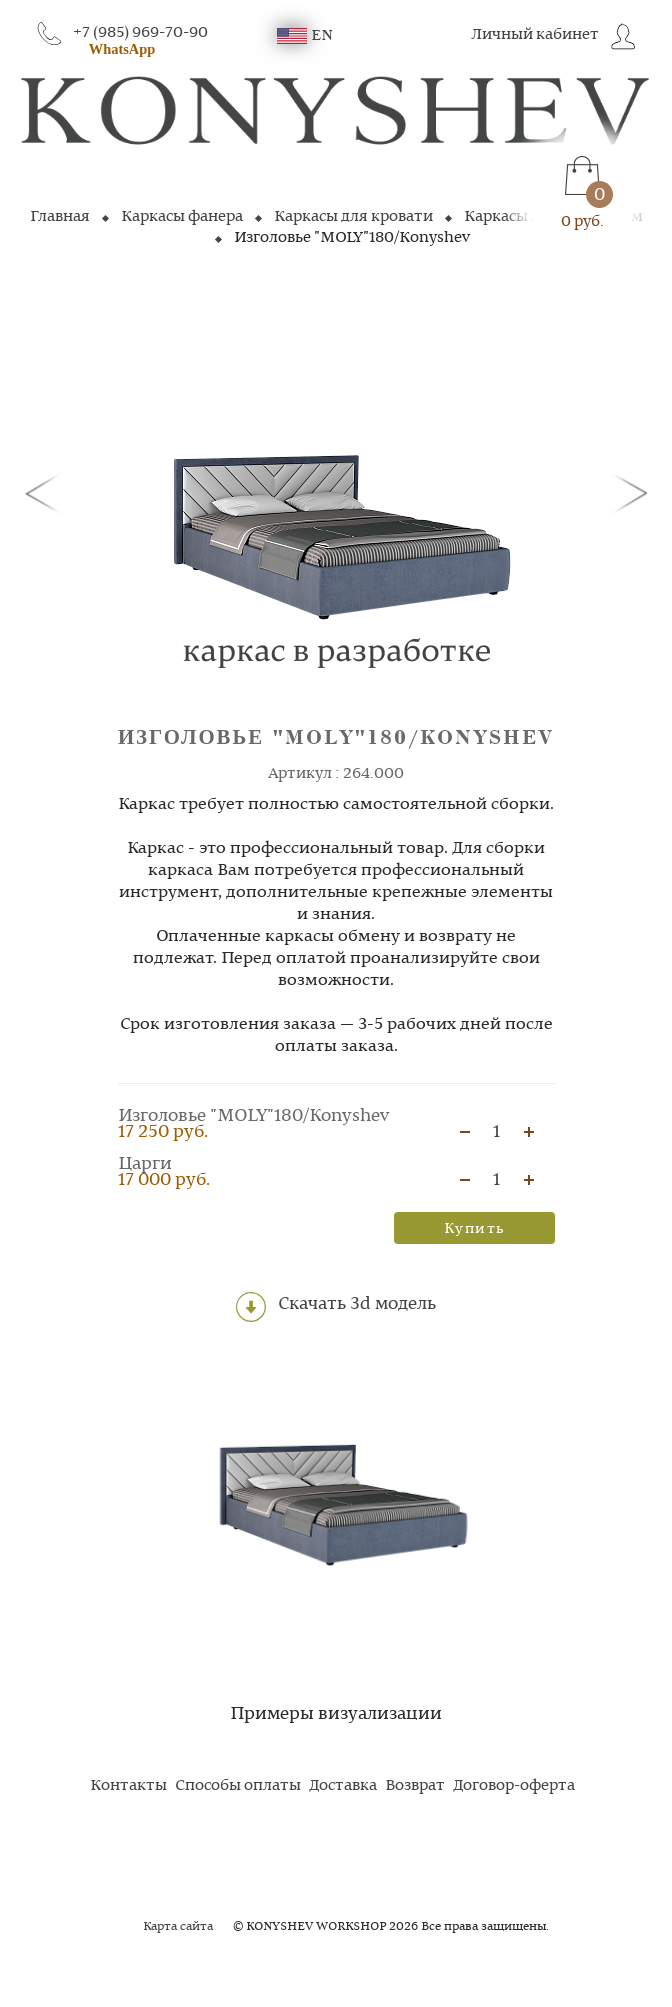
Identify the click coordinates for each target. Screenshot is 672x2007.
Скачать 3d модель (336, 1307)
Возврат (415, 1786)
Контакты (128, 1786)
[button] (47, 492)
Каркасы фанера (182, 217)
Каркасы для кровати (353, 217)
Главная (60, 217)
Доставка (343, 1786)
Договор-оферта (514, 1786)
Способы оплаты (238, 1786)
